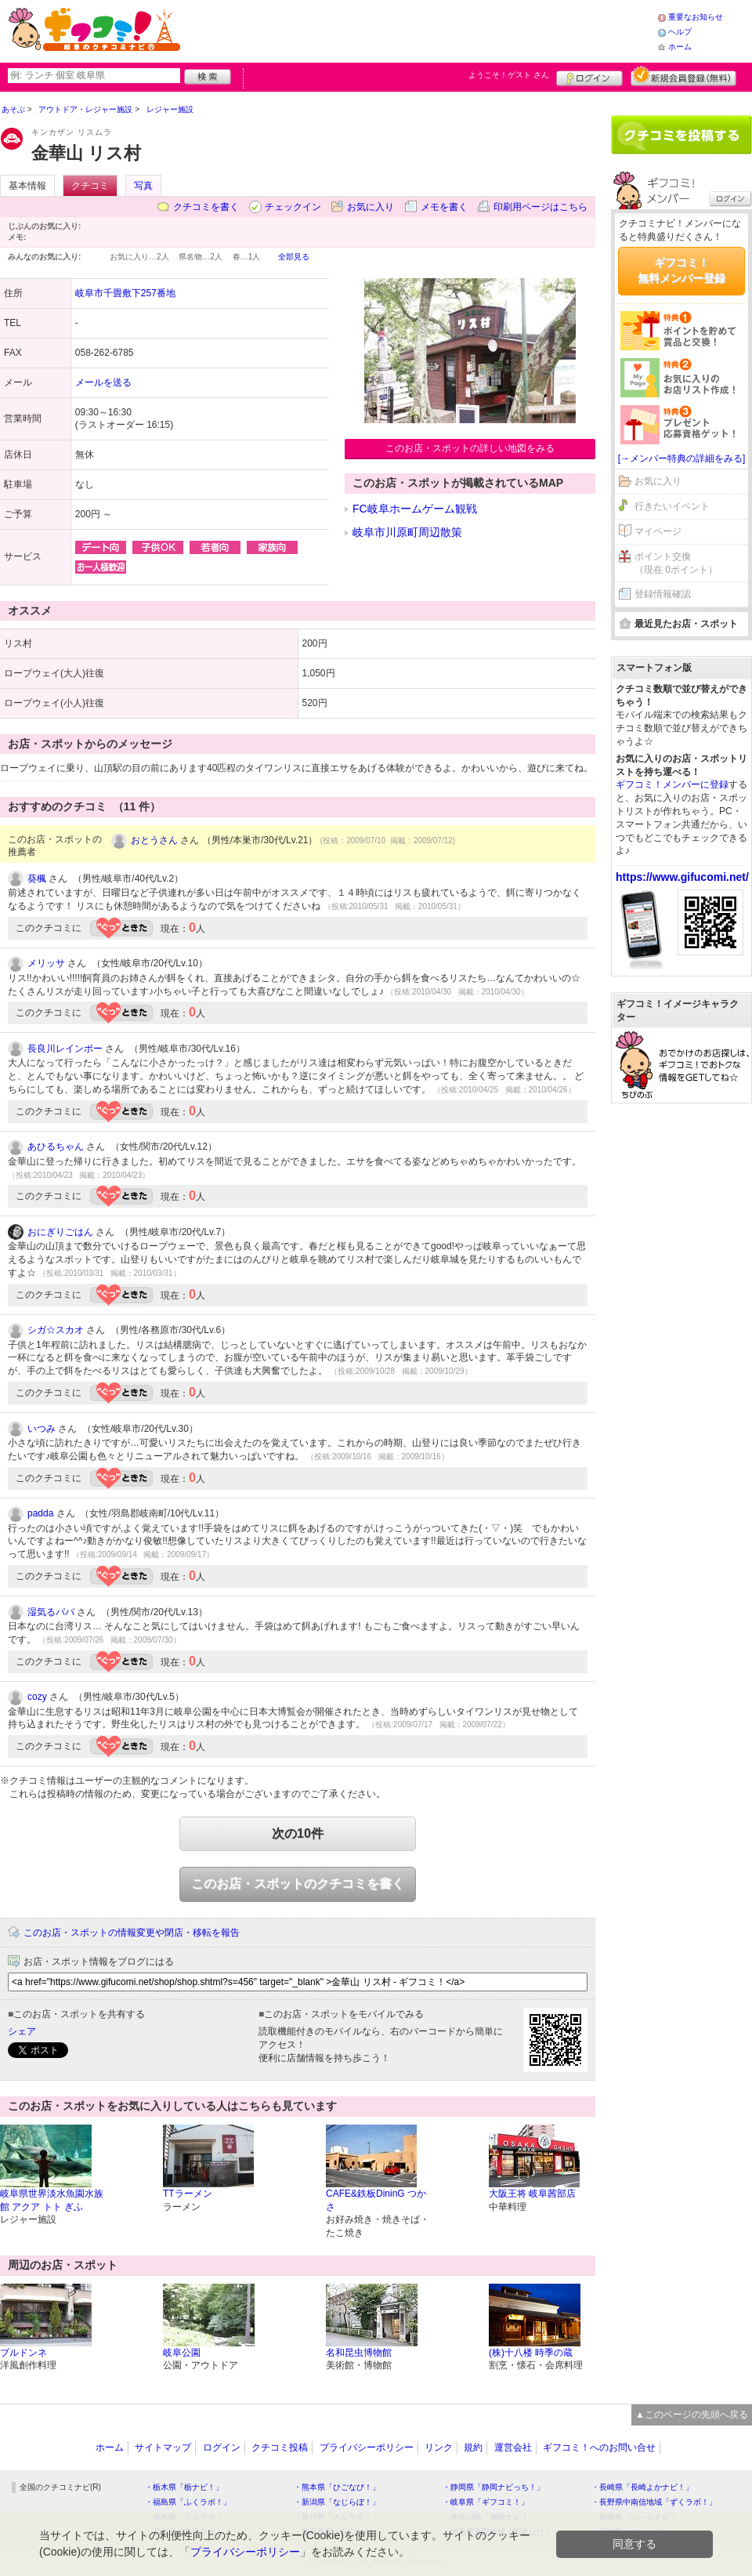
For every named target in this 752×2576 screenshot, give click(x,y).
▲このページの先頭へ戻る (691, 2414)
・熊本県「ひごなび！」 (337, 2487)
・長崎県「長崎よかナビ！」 (642, 2487)
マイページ (658, 531)
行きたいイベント (672, 506)
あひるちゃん (55, 1146)
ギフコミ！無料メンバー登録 (681, 270)
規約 (473, 2447)
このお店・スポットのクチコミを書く (297, 1883)
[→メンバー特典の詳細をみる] (682, 458)
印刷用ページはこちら (541, 206)
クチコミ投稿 (279, 2447)
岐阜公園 (182, 2352)
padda (40, 1513)
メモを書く (444, 206)
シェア (22, 2031)
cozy (37, 1696)
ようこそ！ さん (508, 75)
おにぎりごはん (60, 1231)
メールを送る (103, 382)
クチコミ (90, 185)
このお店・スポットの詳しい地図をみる (470, 448)
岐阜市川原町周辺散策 (407, 532)
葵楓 (36, 878)
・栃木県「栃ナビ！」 (184, 2487)
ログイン (589, 76)
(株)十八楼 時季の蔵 (531, 2352)
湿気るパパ (50, 1612)
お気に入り (370, 206)
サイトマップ (163, 2447)
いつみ (41, 1428)
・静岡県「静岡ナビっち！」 (493, 2487)
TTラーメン (187, 2193)
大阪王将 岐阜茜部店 (532, 2193)
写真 (143, 185)
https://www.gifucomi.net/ (682, 877)
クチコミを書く (206, 206)
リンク (439, 2447)
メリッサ (46, 963)
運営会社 (513, 2447)
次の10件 (298, 1833)
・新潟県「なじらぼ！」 (337, 2502)
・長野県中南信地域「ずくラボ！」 (654, 2502)
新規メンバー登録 (683, 76)
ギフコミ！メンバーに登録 (672, 784)
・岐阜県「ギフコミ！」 (486, 2502)
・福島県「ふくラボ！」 (188, 2502)
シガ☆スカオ (55, 1329)
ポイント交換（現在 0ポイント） (676, 563)
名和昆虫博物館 (359, 2352)
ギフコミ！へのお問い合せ (599, 2447)
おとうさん (154, 840)
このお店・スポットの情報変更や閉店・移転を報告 (132, 1932)
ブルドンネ (23, 2352)
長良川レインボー (65, 1048)
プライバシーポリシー (367, 2447)
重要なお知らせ (695, 17)
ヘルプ (680, 31)
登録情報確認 (662, 594)
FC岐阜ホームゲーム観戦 (414, 508)
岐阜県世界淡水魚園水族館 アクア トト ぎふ (51, 2200)
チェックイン (293, 206)
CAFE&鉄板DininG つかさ (376, 2200)
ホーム (680, 46)
